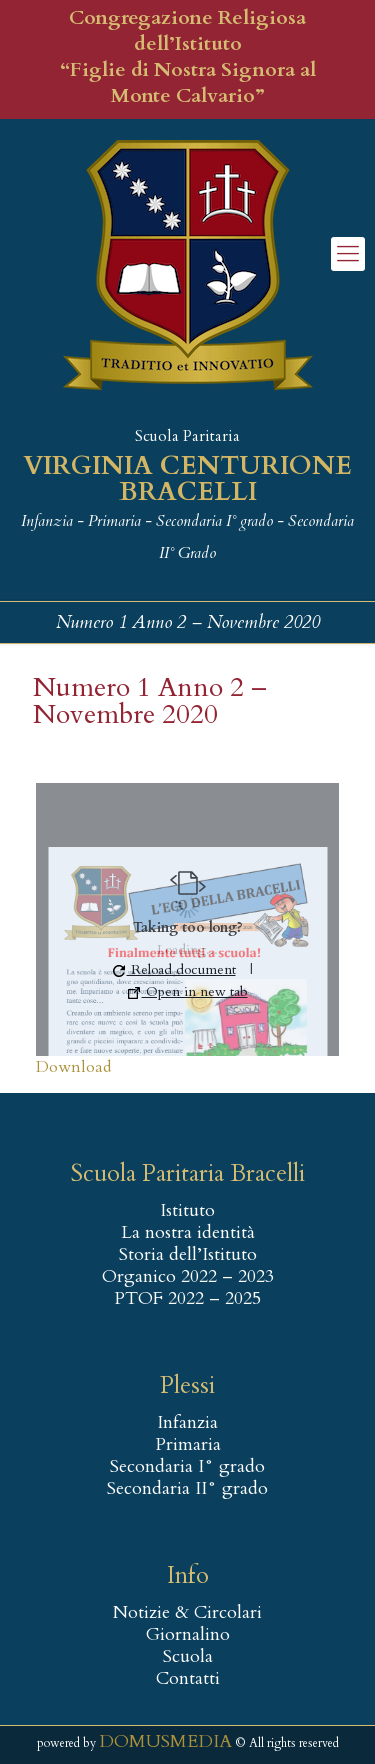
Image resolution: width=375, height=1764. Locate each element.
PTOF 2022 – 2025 (187, 1299)
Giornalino (188, 1635)
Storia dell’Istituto (188, 1255)
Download (73, 1067)
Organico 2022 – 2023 (188, 1277)
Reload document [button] (174, 969)
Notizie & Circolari (187, 1613)
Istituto (187, 1211)
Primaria (188, 1445)
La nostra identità (188, 1233)
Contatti (188, 1679)
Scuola (188, 1657)
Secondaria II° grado (187, 1489)
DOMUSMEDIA (165, 1741)
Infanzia (187, 1423)
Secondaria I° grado (187, 1467)
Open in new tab (188, 991)
